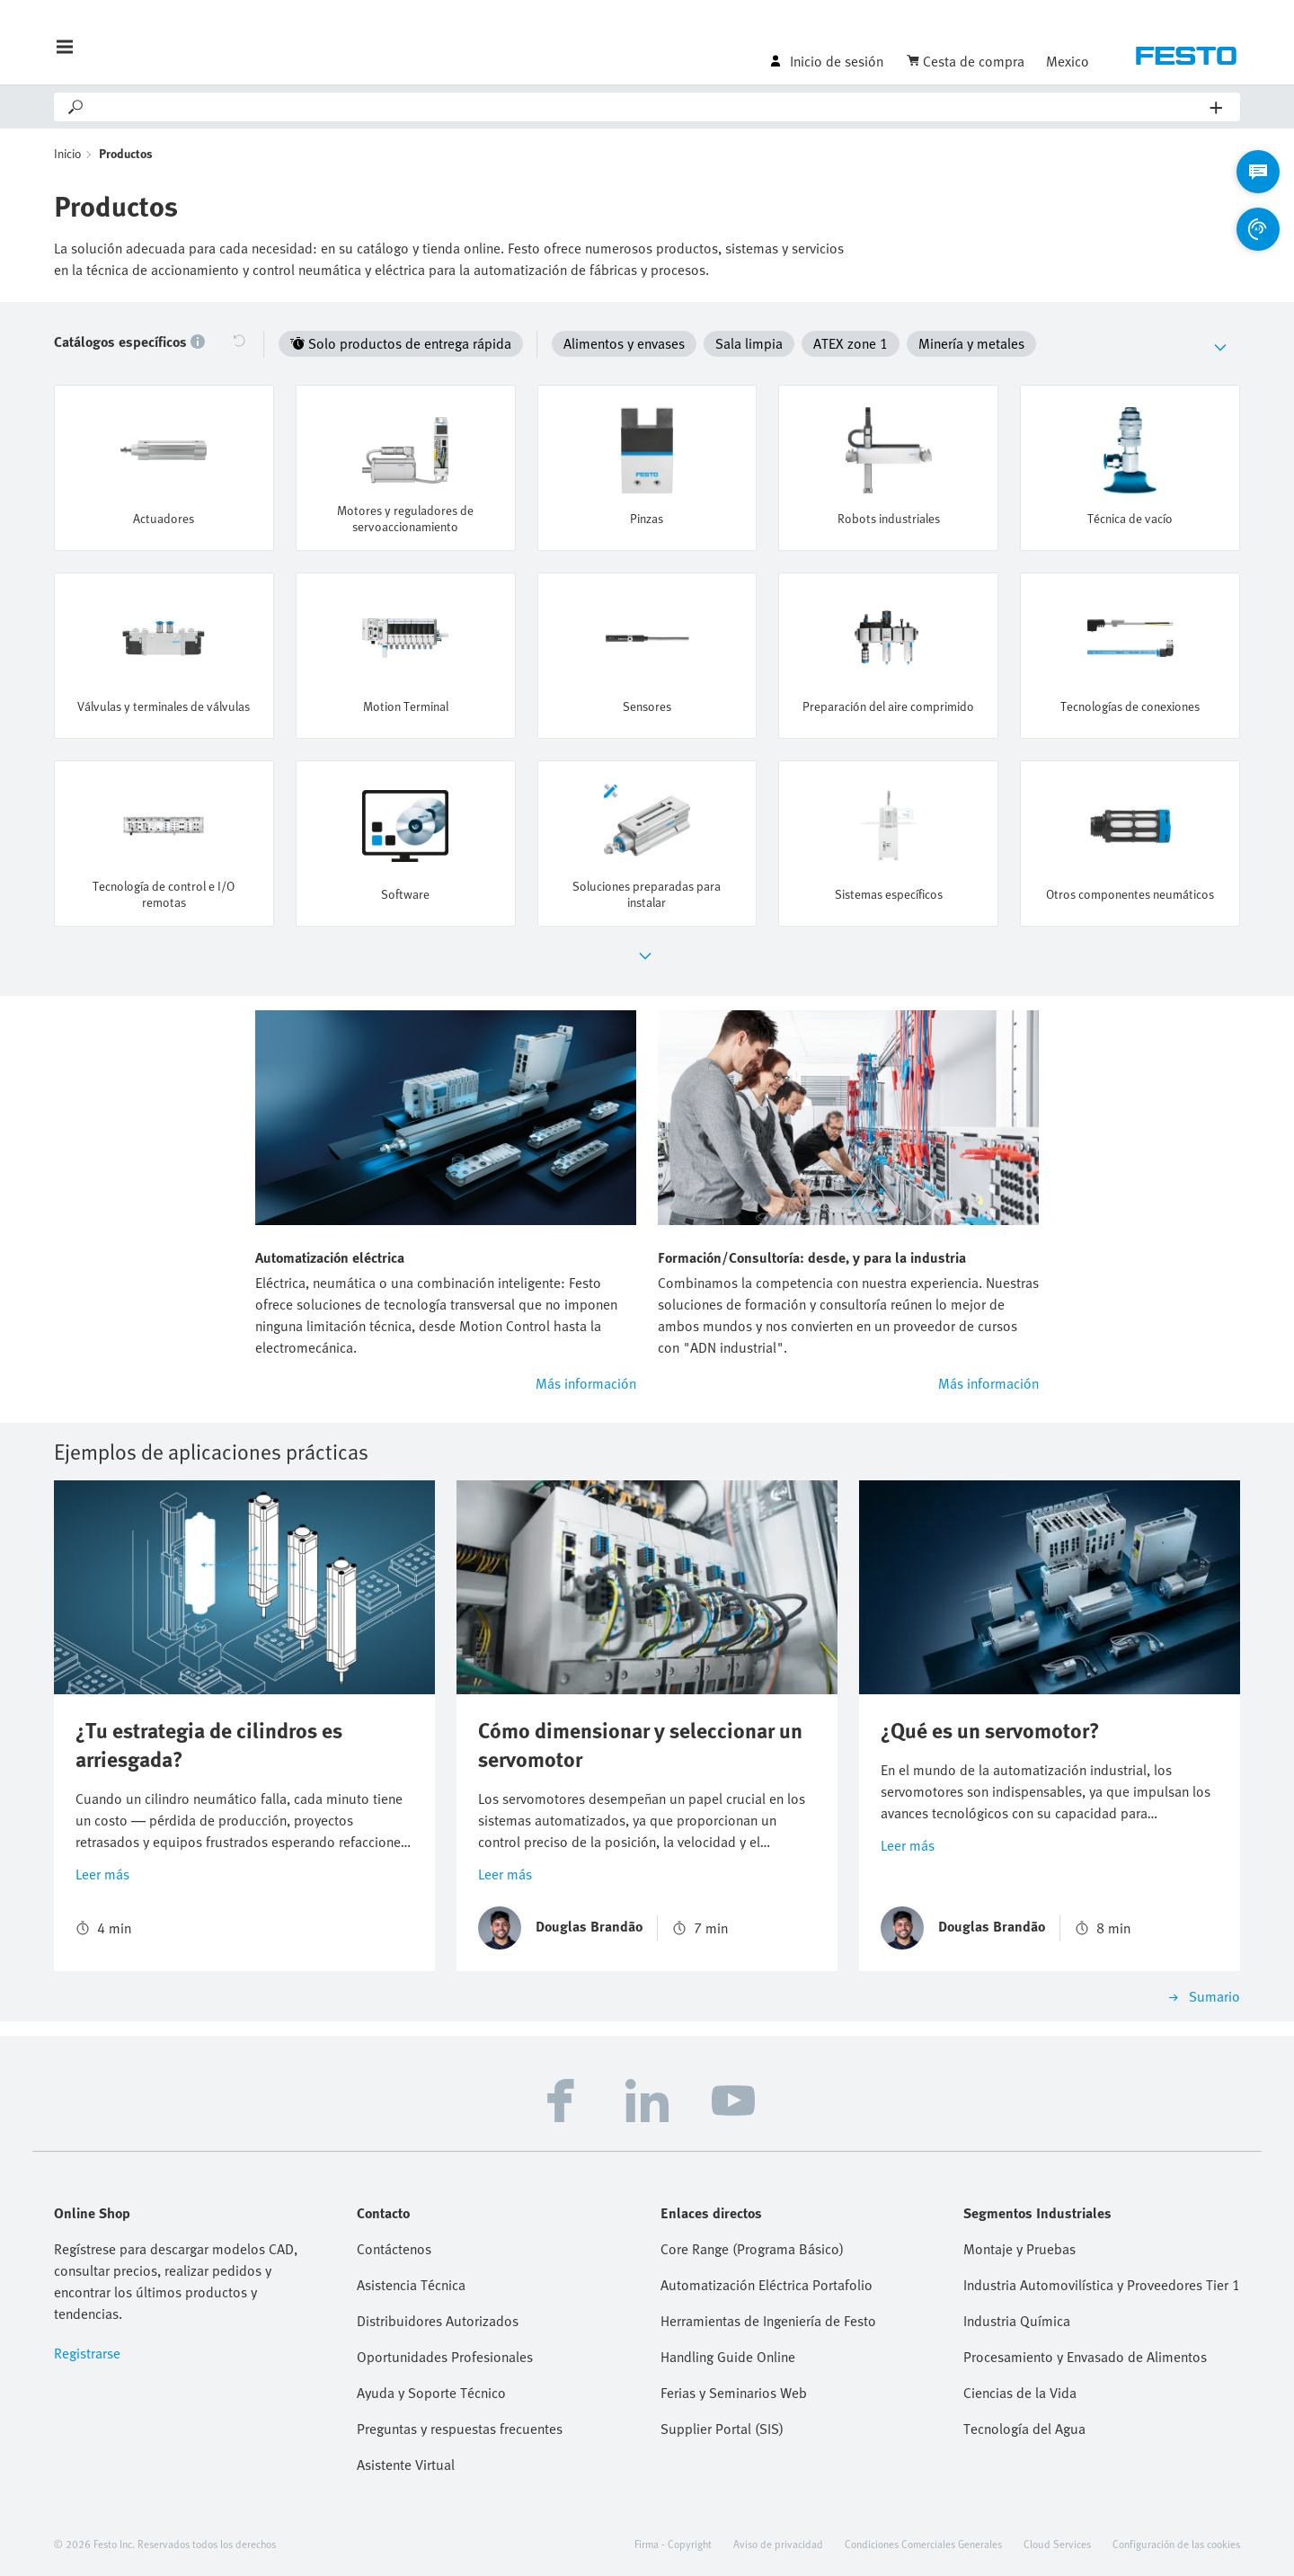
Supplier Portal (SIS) (722, 2428)
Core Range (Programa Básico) (752, 2249)
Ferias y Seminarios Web (733, 2392)
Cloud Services (1057, 2544)
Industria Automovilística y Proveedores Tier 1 (1101, 2285)
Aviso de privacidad (778, 2544)
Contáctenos (394, 2249)
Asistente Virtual (406, 2464)
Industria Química (1016, 2321)
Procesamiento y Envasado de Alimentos (1085, 2356)
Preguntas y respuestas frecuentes (460, 2428)
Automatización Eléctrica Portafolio (766, 2285)
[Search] (647, 107)
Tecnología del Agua (1024, 2428)
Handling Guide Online (727, 2356)
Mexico (1067, 61)
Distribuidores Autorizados (437, 2321)
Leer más (102, 1874)
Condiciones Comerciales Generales (923, 2544)
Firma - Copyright (673, 2544)
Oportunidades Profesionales (445, 2356)
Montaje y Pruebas (1019, 2249)
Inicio (68, 153)
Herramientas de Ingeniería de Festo (768, 2321)
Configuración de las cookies (1176, 2544)
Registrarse (87, 2353)
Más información (586, 1383)
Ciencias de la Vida (1020, 2392)
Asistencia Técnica (411, 2285)
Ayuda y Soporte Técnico (431, 2392)
